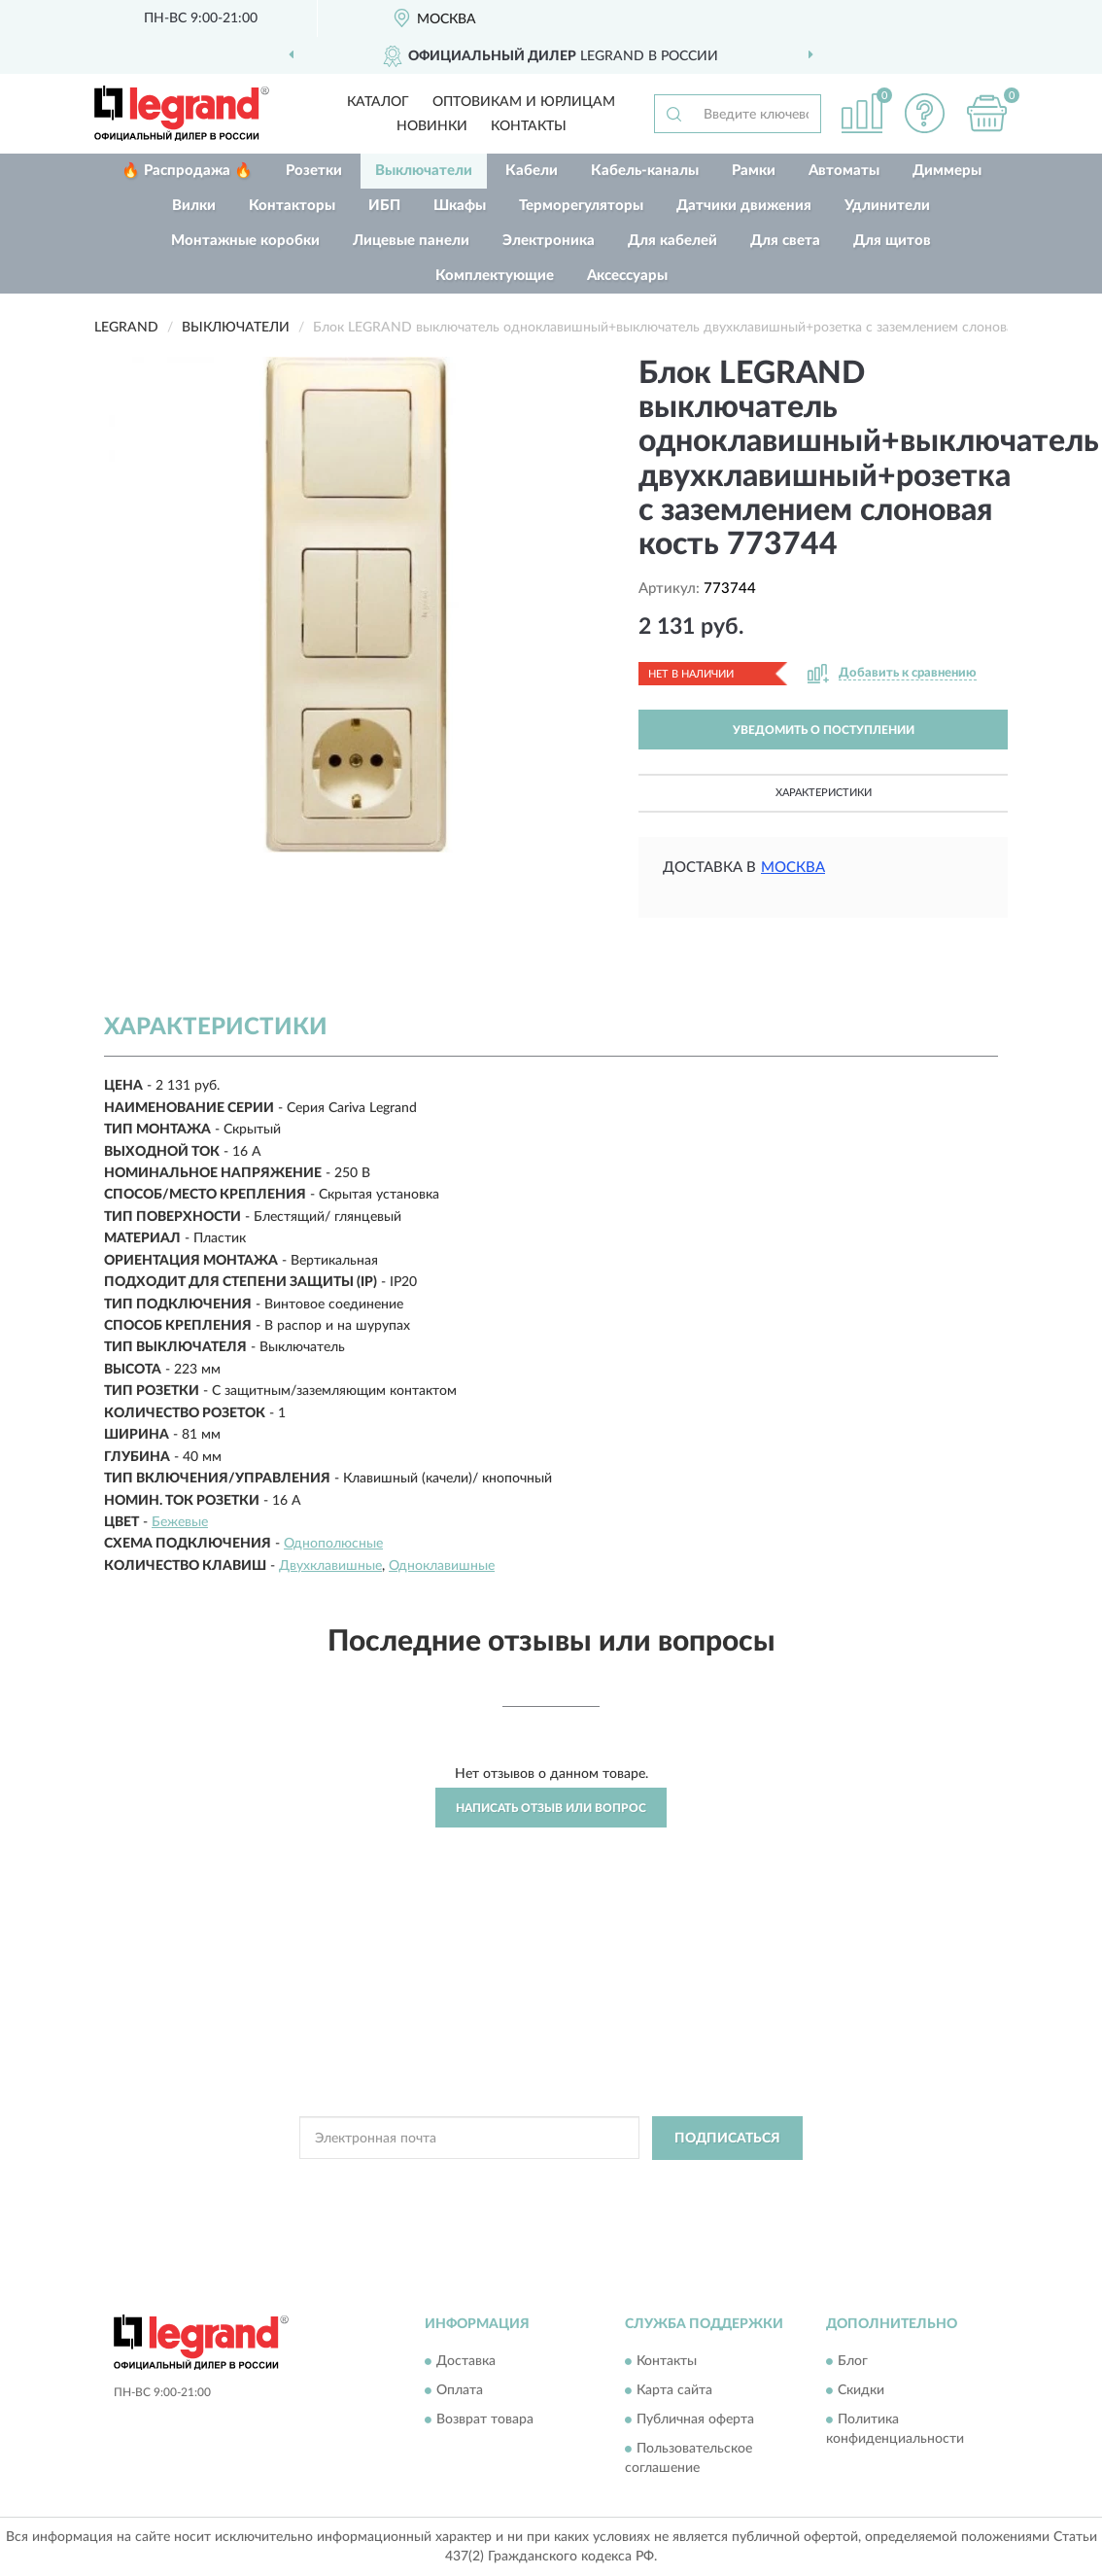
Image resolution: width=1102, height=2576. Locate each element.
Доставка (466, 2362)
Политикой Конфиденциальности (545, 2182)
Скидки (861, 2391)
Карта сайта (674, 2391)
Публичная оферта (695, 2420)
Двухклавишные (330, 1566)
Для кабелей (672, 240)
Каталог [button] (378, 102)
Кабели (531, 170)
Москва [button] (793, 867)
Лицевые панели (411, 240)
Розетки (314, 170)
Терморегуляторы (581, 205)
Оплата (459, 2391)
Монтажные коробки (245, 240)
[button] (924, 113)
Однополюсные (333, 1543)
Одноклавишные (442, 1566)
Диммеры (947, 170)
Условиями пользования (716, 2182)
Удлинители (887, 205)
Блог (853, 2362)
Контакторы (292, 205)
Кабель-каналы (645, 170)
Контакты (529, 126)
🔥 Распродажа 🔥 (187, 170)
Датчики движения (743, 205)
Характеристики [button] (823, 792)
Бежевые (180, 1522)
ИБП (384, 205)
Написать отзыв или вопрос (551, 1808)
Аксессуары (627, 275)
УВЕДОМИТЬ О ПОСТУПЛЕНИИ (823, 730)
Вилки (194, 205)
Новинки (431, 126)
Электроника (548, 240)
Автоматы (844, 170)
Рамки (753, 170)
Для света (785, 240)
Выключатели (423, 170)
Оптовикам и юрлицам (523, 102)
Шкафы (459, 205)
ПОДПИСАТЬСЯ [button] (727, 2138)
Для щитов (892, 240)
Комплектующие (494, 275)
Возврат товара (485, 2420)
